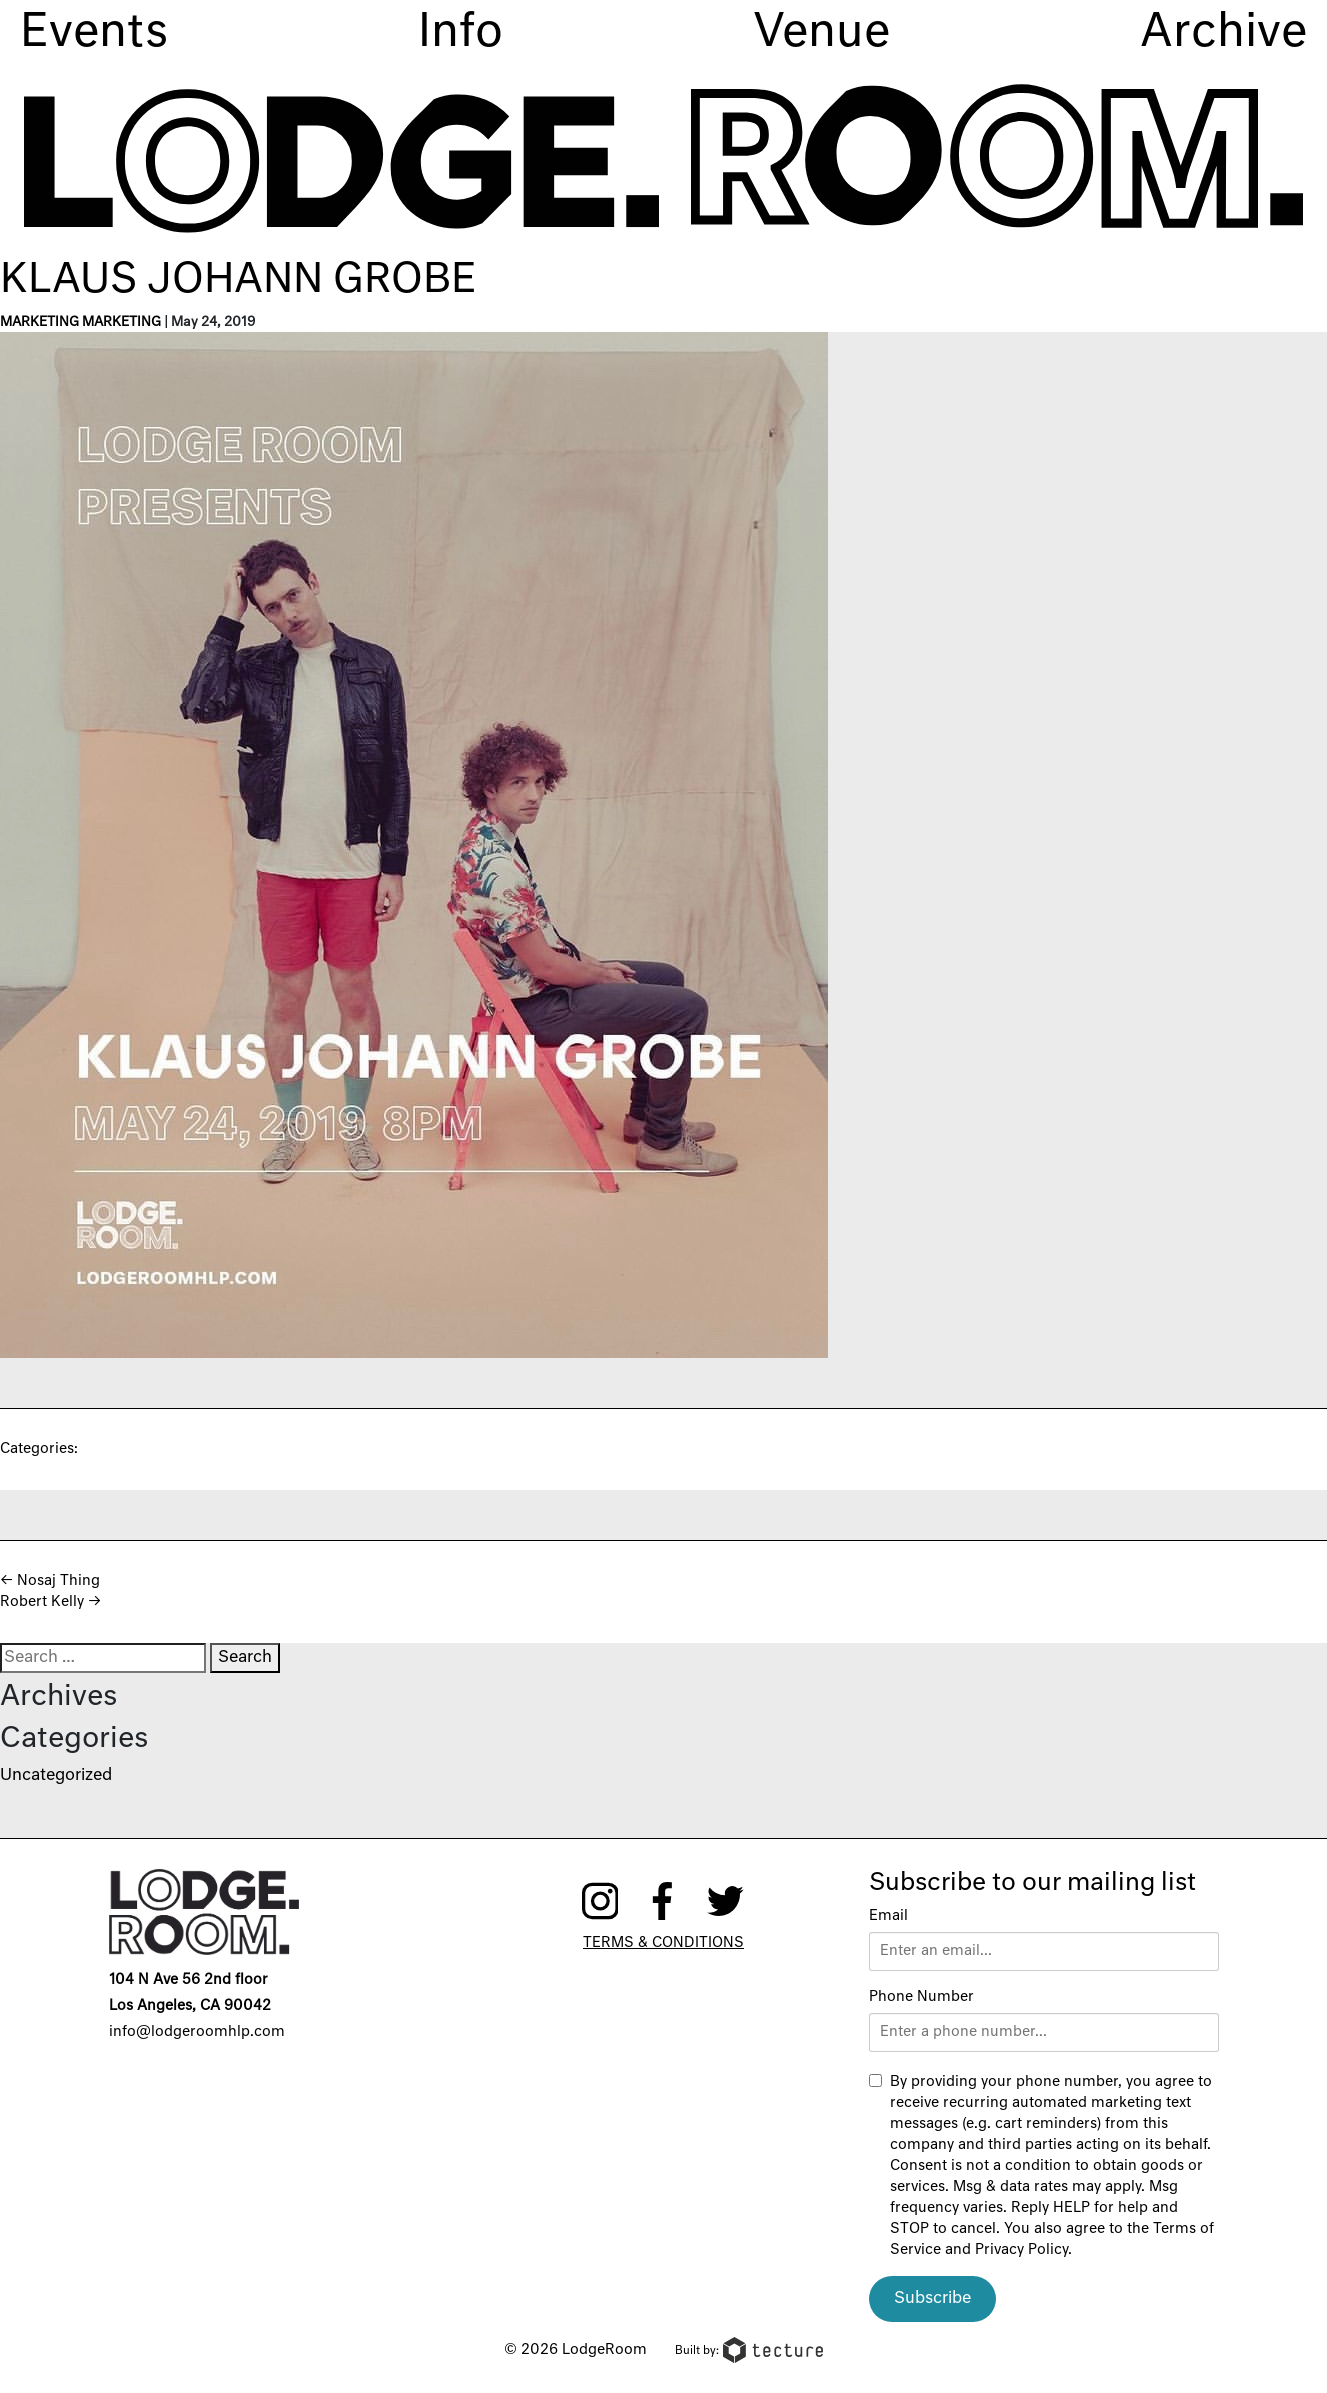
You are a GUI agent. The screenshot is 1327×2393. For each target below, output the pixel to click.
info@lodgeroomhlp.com (197, 2032)
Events (94, 33)
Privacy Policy (1021, 2250)
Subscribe (932, 2299)
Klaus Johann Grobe (238, 281)
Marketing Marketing (80, 322)
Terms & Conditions (663, 1943)
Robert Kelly (50, 1602)
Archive (1223, 33)
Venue (821, 33)
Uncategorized (56, 1776)
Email (888, 1916)
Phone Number (921, 1997)
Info (460, 33)
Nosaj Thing (50, 1581)
